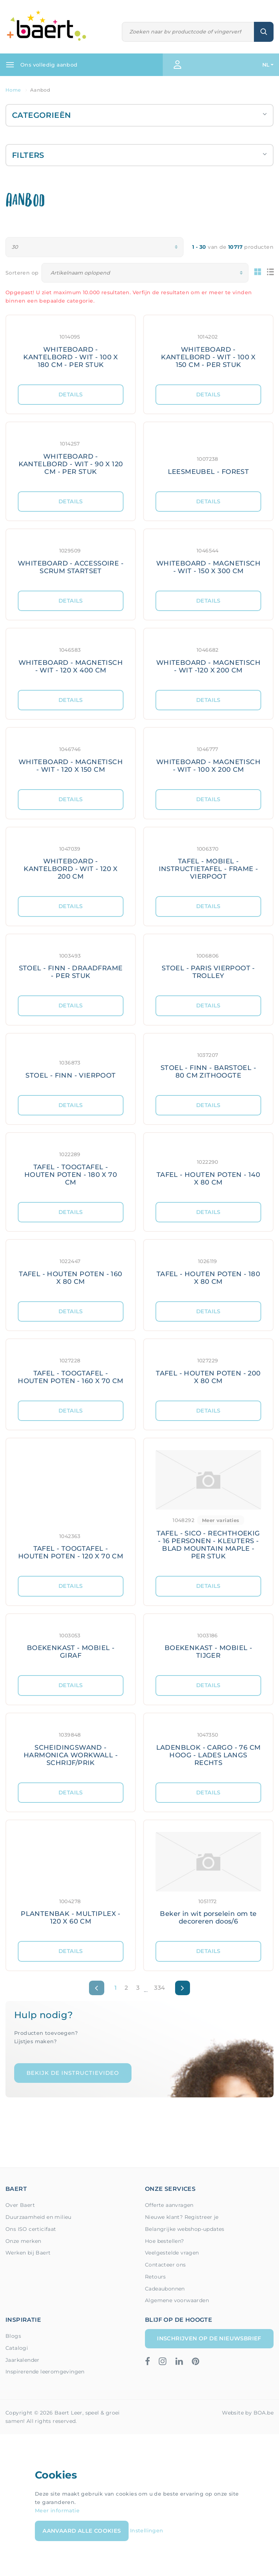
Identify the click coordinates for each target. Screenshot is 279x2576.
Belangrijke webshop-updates (185, 2229)
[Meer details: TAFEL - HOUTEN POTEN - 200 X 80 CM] (208, 1369)
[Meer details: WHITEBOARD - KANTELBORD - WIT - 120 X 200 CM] (71, 862)
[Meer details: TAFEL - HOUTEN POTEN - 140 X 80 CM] (208, 1167)
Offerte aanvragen (169, 2205)
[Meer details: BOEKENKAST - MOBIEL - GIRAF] (71, 1644)
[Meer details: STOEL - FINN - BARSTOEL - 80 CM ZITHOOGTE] (208, 1064)
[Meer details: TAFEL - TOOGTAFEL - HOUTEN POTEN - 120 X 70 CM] (71, 1507)
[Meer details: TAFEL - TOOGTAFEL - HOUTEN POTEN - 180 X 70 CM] (71, 1167)
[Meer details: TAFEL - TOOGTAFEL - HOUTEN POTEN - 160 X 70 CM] (71, 1369)
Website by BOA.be (248, 2412)
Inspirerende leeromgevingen (45, 2371)
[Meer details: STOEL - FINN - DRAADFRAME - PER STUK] (71, 965)
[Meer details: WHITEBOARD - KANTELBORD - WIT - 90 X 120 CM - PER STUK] (71, 457)
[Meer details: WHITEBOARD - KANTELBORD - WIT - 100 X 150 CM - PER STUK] (208, 350)
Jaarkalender (22, 2360)
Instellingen (146, 2530)
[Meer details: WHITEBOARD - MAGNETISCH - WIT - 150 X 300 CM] (208, 560)
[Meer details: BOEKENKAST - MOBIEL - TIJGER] (208, 1644)
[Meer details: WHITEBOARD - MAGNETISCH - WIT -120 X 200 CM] (208, 659)
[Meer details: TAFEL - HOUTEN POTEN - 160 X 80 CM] (71, 1270)
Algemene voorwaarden (177, 2300)
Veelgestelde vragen (172, 2252)
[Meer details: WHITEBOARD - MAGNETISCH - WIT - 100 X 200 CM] (208, 758)
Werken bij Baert (27, 2252)
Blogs (13, 2336)
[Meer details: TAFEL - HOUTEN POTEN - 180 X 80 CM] (208, 1270)
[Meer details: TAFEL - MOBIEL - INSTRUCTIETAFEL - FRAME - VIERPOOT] (208, 862)
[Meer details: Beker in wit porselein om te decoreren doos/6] (208, 1881)
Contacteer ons (165, 2264)
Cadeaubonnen (165, 2288)
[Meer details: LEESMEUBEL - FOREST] (208, 457)
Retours (155, 2276)
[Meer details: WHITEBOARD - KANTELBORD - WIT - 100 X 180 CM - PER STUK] (71, 350)
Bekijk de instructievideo (73, 2072)
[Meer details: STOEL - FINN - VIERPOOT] (71, 1064)
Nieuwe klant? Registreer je (182, 2217)
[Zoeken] (188, 32)
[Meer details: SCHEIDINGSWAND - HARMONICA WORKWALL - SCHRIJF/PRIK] (71, 1748)
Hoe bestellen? (164, 2241)
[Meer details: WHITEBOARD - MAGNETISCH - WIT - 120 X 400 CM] (71, 659)
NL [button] (266, 64)
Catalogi (16, 2348)
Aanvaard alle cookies (82, 2530)
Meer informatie (57, 2510)
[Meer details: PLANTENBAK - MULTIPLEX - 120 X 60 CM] (71, 1881)
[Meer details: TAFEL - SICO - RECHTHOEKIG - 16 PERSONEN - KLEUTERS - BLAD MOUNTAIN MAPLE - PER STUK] (208, 1507)
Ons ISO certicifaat (30, 2229)
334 (159, 1987)
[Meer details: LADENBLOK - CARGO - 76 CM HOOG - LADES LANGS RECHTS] (208, 1748)
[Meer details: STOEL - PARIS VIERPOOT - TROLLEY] (208, 965)
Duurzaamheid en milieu (38, 2217)
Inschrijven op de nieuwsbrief (209, 2338)
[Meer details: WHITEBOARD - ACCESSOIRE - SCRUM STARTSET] (71, 560)
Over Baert (20, 2205)
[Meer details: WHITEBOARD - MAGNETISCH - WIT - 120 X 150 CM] (71, 758)
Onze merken (23, 2241)
